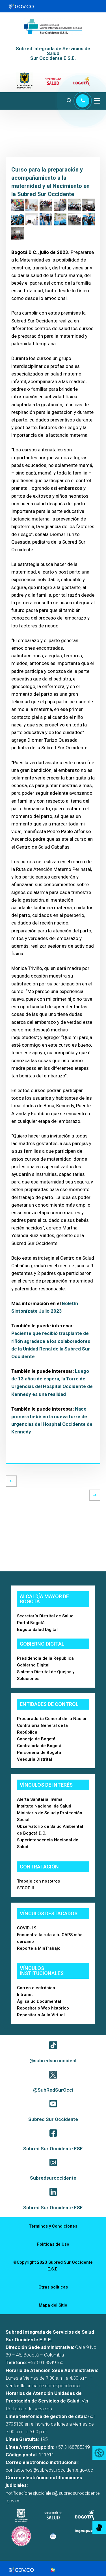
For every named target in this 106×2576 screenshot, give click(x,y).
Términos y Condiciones (53, 2226)
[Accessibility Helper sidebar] (99, 2453)
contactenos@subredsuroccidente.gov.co (49, 2470)
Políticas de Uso (53, 2244)
